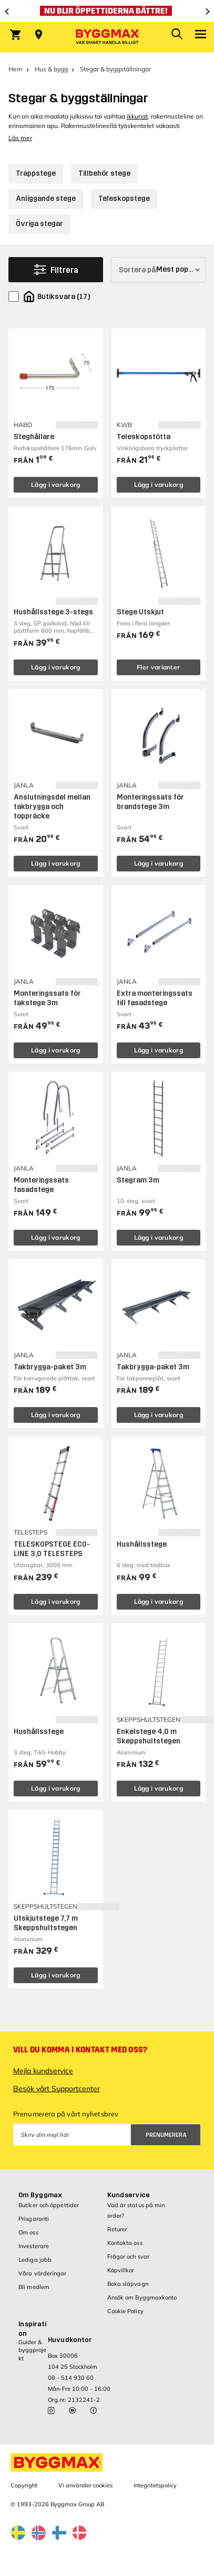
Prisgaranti (33, 2218)
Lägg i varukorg (55, 484)
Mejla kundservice (43, 2070)
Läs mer (20, 138)
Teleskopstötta (143, 436)
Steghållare (34, 436)
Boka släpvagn (127, 2283)
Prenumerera (166, 2135)
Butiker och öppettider (48, 2205)
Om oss (28, 2232)
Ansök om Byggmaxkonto (142, 2297)
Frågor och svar (128, 2256)
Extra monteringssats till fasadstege (154, 998)
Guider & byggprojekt (32, 2350)
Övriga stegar (39, 223)
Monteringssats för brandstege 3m (150, 802)
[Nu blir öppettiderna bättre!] (107, 11)
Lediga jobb (35, 2259)
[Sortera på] (158, 269)
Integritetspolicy (155, 2485)
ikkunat (137, 116)
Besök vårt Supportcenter (56, 2088)
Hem (15, 69)
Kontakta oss (124, 2243)
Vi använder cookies (85, 2485)
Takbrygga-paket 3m (50, 1366)
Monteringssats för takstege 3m (47, 998)
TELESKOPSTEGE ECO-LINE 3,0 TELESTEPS (52, 1549)
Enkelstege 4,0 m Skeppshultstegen (148, 1736)
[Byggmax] (107, 37)
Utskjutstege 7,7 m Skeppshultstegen (46, 1923)
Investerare (33, 2246)
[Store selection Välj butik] (39, 34)
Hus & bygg (51, 69)
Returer (117, 2229)
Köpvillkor (121, 2270)
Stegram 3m (138, 1180)
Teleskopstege (124, 198)
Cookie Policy (125, 2311)
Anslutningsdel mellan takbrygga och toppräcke (52, 807)
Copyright (24, 2485)
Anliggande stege (46, 198)
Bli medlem (33, 2287)
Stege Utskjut (140, 612)
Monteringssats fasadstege (41, 1185)
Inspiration (32, 2329)
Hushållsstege (142, 1544)
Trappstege (36, 173)
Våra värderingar (42, 2273)
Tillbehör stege (104, 173)
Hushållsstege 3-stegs (53, 612)
